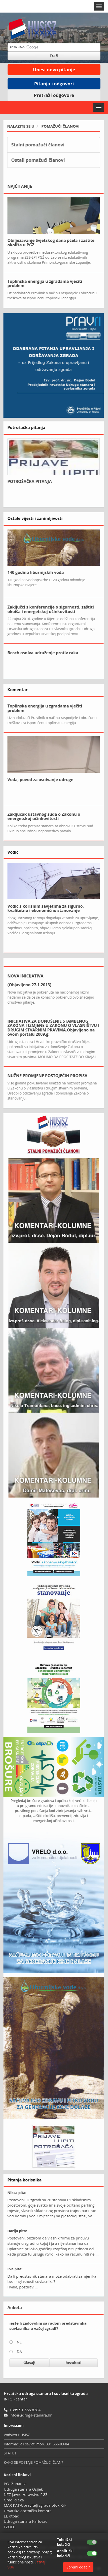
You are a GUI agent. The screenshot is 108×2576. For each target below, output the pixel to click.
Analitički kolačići (65, 2553)
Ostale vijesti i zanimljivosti (34, 518)
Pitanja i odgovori (54, 84)
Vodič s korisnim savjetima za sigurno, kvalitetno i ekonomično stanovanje (45, 908)
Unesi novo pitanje (54, 70)
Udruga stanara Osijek (23, 2489)
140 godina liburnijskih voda (35, 572)
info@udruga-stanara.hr (31, 2415)
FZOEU (10, 2526)
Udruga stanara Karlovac (25, 2521)
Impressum (14, 2425)
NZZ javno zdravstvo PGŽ (26, 2494)
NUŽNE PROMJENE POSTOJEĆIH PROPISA (47, 1075)
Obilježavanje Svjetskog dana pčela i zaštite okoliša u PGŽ (50, 243)
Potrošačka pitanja (25, 427)
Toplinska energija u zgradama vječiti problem (44, 284)
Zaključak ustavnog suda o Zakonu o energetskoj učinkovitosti (43, 816)
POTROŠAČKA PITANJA (29, 481)
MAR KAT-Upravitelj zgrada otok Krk (35, 2505)
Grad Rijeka (14, 2499)
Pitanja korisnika (24, 2180)
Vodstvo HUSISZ (17, 2434)
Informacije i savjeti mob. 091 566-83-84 (36, 2444)
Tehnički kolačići (64, 2542)
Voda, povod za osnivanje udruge (40, 779)
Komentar (17, 689)
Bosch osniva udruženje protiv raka (42, 652)
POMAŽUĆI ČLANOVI (60, 126)
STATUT (10, 2453)
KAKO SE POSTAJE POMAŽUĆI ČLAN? (33, 2462)
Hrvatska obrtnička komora (28, 2510)
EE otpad (11, 2515)
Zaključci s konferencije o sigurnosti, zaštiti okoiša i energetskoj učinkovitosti (50, 609)
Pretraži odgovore (54, 95)
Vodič (12, 852)
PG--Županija (15, 2483)
